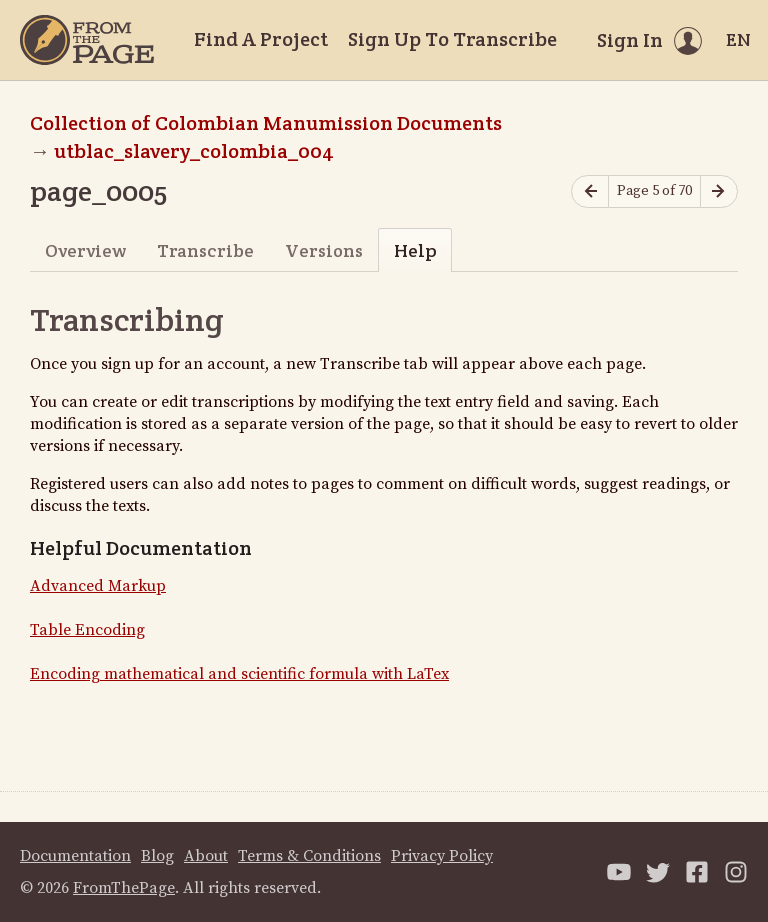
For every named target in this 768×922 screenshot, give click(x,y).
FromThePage (124, 888)
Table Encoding (87, 630)
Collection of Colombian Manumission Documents (266, 123)
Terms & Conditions (309, 856)
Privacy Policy (442, 856)
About (206, 856)
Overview (85, 250)
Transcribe (205, 250)
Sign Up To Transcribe (452, 39)
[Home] (87, 40)
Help (415, 250)
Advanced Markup (98, 586)
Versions (324, 250)
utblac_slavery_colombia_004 (194, 151)
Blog (157, 856)
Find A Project (261, 39)
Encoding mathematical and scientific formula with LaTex (239, 674)
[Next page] (719, 191)
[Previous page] (590, 191)
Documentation (75, 856)
